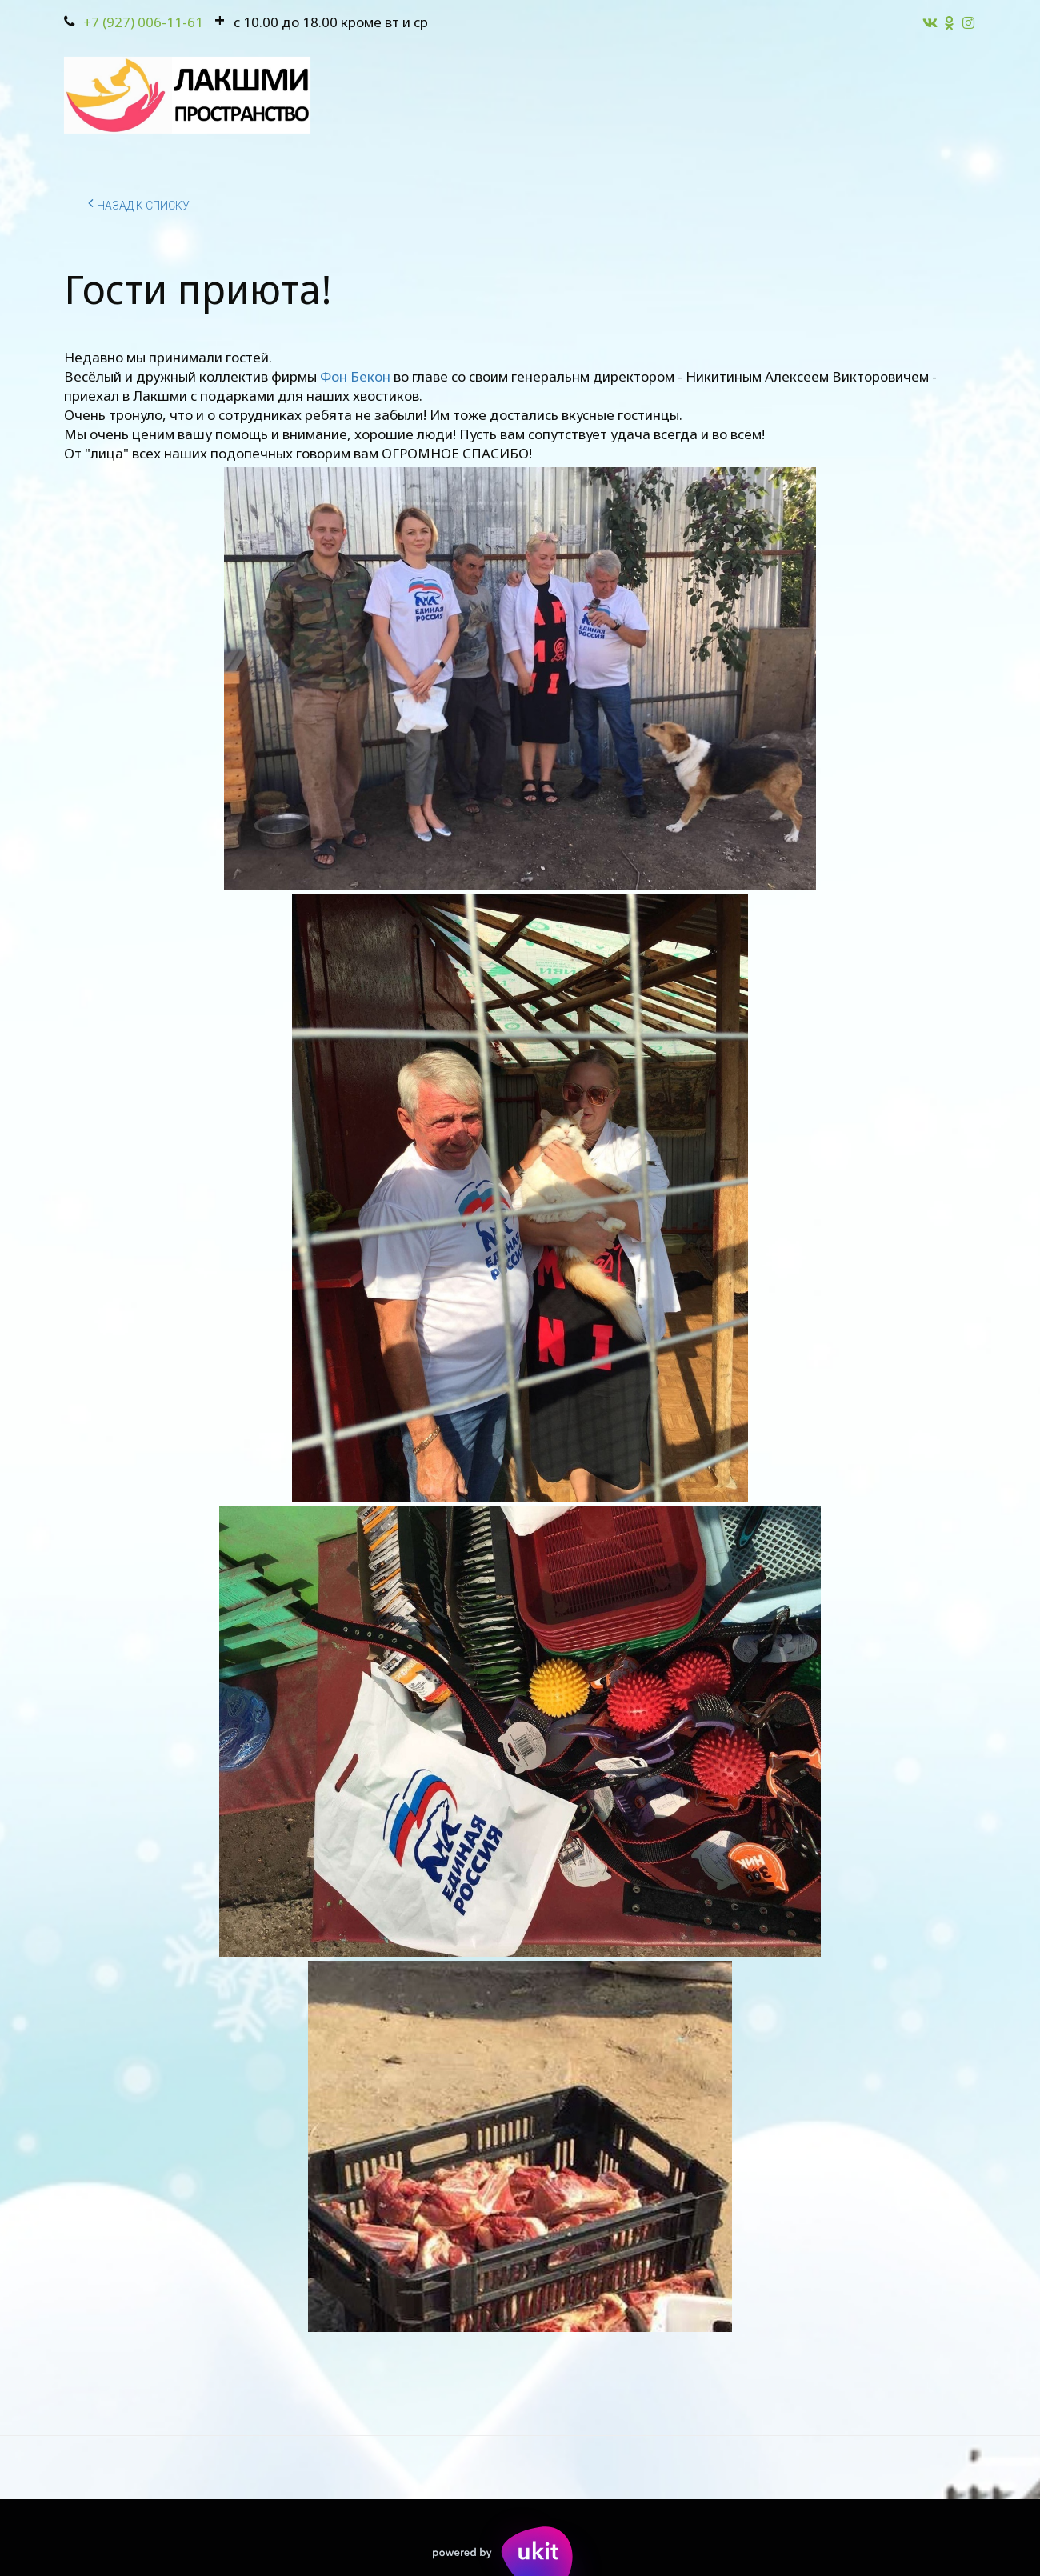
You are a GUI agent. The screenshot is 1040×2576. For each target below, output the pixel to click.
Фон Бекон (355, 376)
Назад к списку (139, 203)
